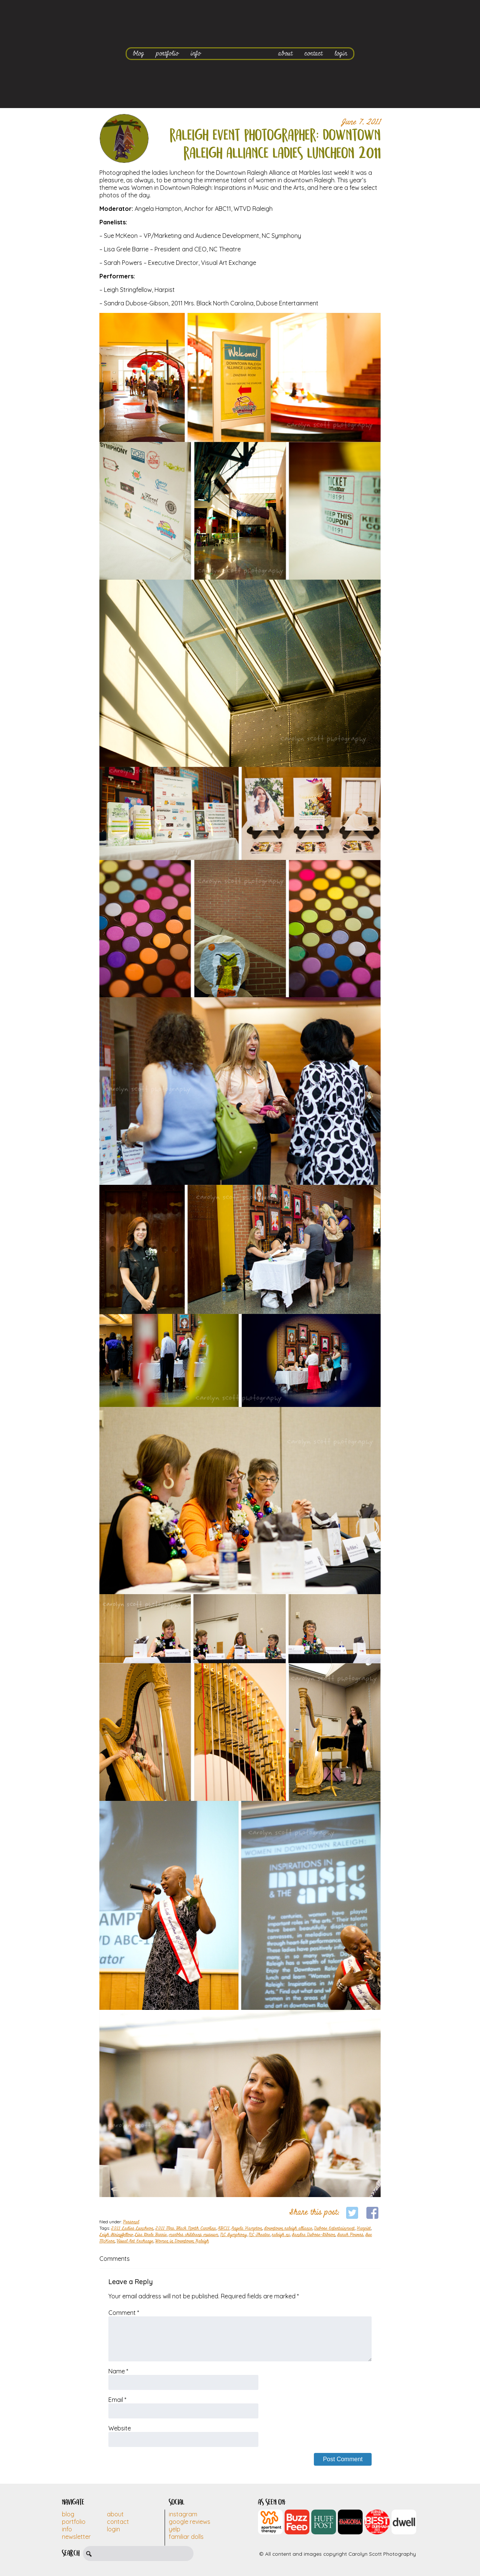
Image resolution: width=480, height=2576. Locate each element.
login (340, 53)
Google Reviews (189, 2521)
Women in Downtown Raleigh (182, 2241)
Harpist (364, 2228)
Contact (118, 2521)
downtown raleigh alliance (288, 2228)
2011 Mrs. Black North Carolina (185, 2228)
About (115, 2514)
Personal (131, 2222)
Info (67, 2529)
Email (117, 2399)
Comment (123, 2312)
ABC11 (224, 2228)
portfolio (167, 53)
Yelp (174, 2529)
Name (118, 2371)
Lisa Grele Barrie (151, 2235)
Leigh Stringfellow (116, 2235)
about (285, 53)
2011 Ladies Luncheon (132, 2228)
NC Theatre (259, 2235)
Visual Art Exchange (135, 2241)
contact (313, 53)
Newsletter (76, 2536)
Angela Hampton (246, 2228)
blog (138, 53)
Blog (68, 2514)
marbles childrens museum (193, 2235)
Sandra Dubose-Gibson (313, 2235)
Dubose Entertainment (334, 2228)
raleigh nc (281, 2235)
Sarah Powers (350, 2235)
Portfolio (74, 2521)
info (195, 53)
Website (119, 2428)
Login (113, 2529)
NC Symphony (233, 2235)
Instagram (183, 2514)
